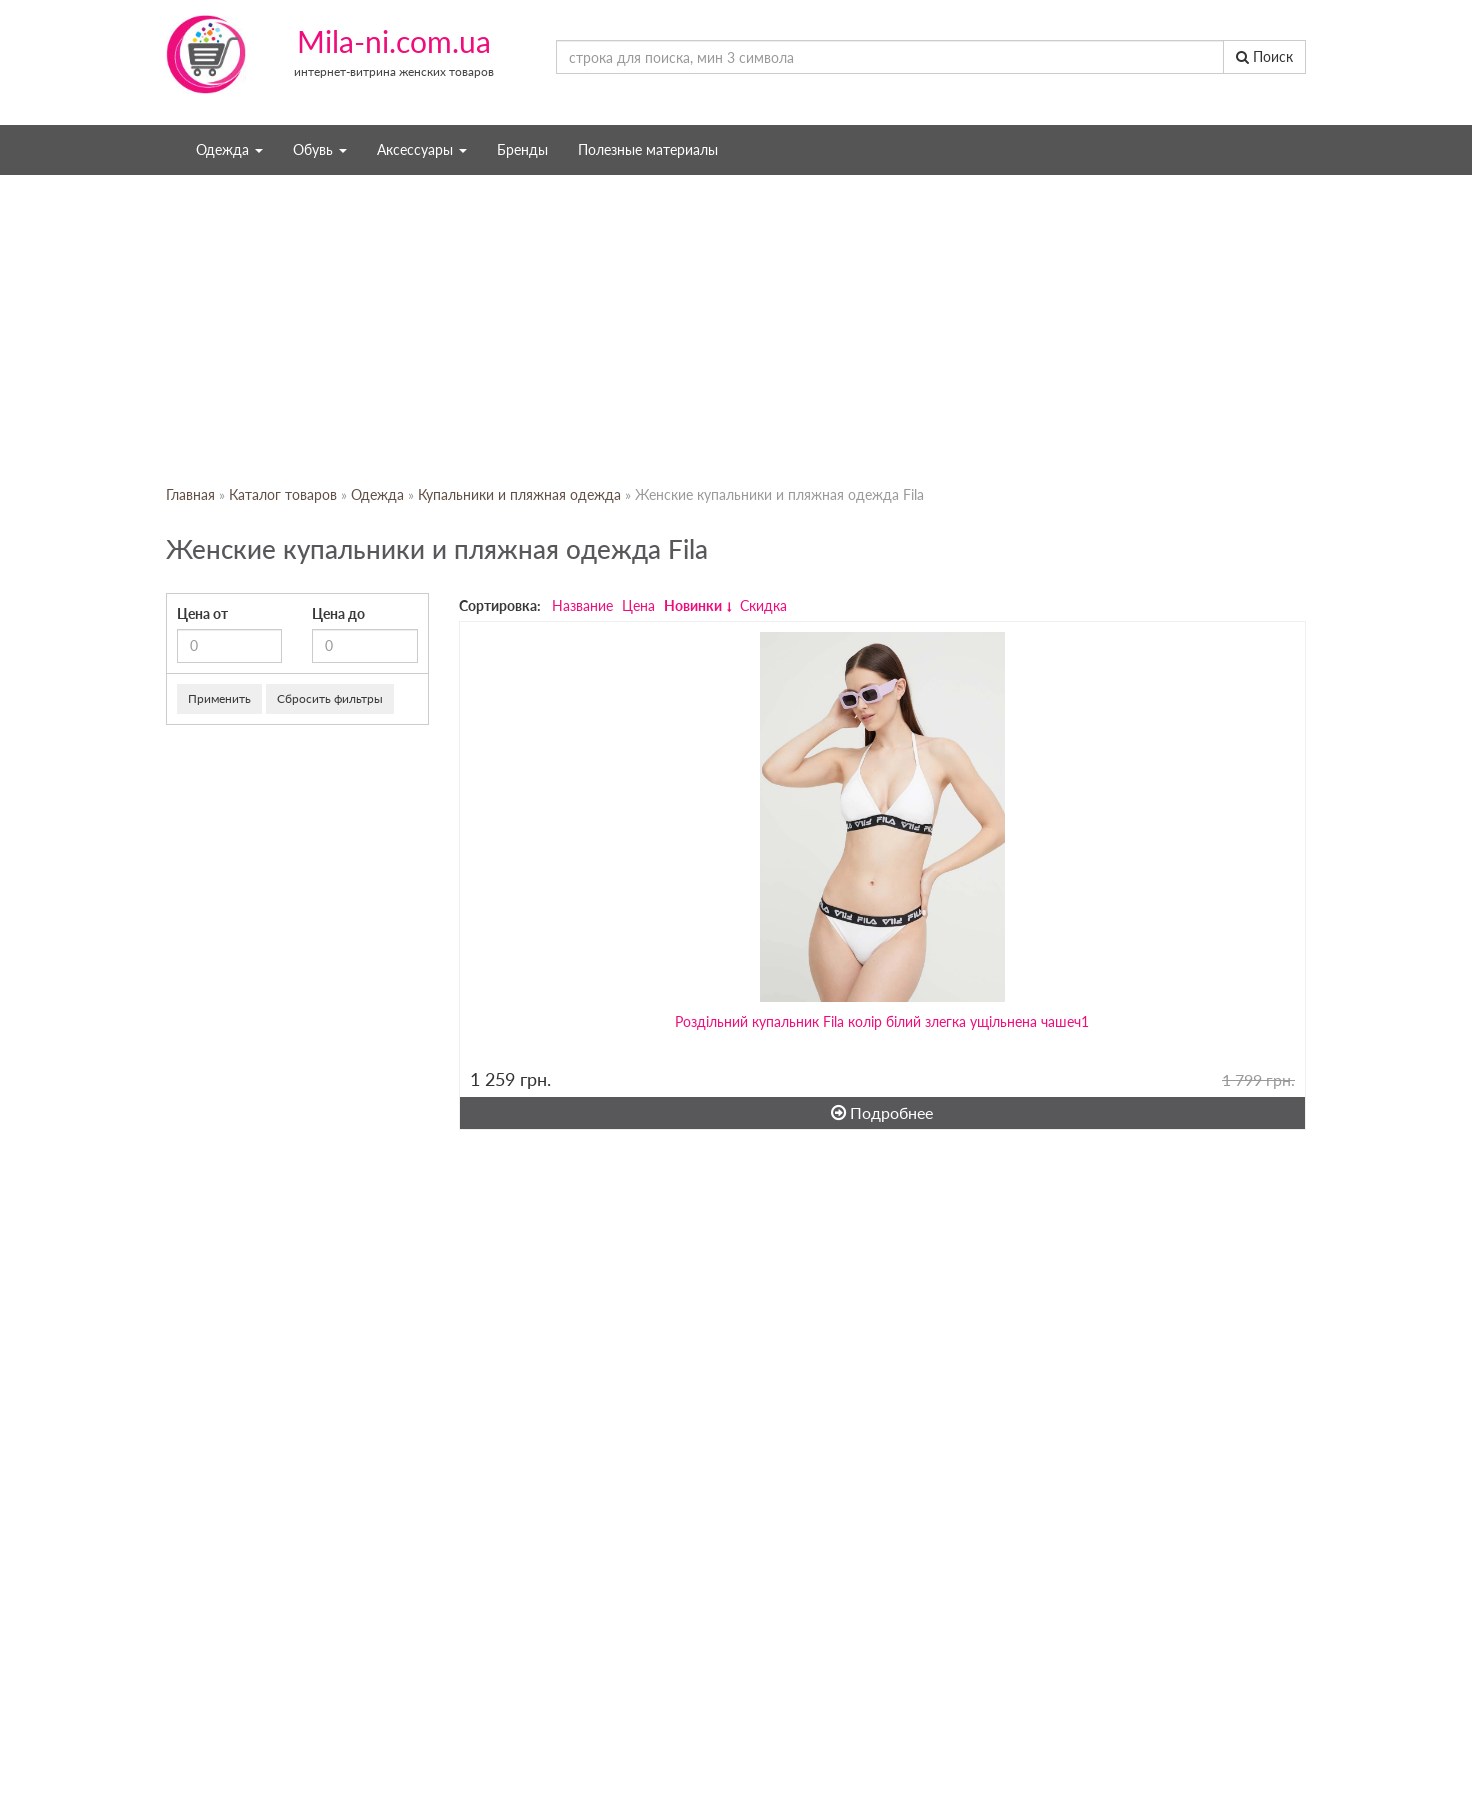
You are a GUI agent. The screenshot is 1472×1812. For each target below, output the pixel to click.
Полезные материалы (648, 149)
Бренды (522, 149)
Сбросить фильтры (330, 698)
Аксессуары (422, 149)
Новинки (693, 605)
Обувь (320, 149)
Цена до (338, 613)
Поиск (1264, 56)
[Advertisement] (736, 330)
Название (582, 605)
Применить (219, 698)
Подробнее (882, 1112)
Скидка (763, 605)
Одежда (229, 149)
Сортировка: (500, 605)
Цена (638, 605)
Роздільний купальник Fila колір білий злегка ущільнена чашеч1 (882, 1021)
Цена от (202, 613)
